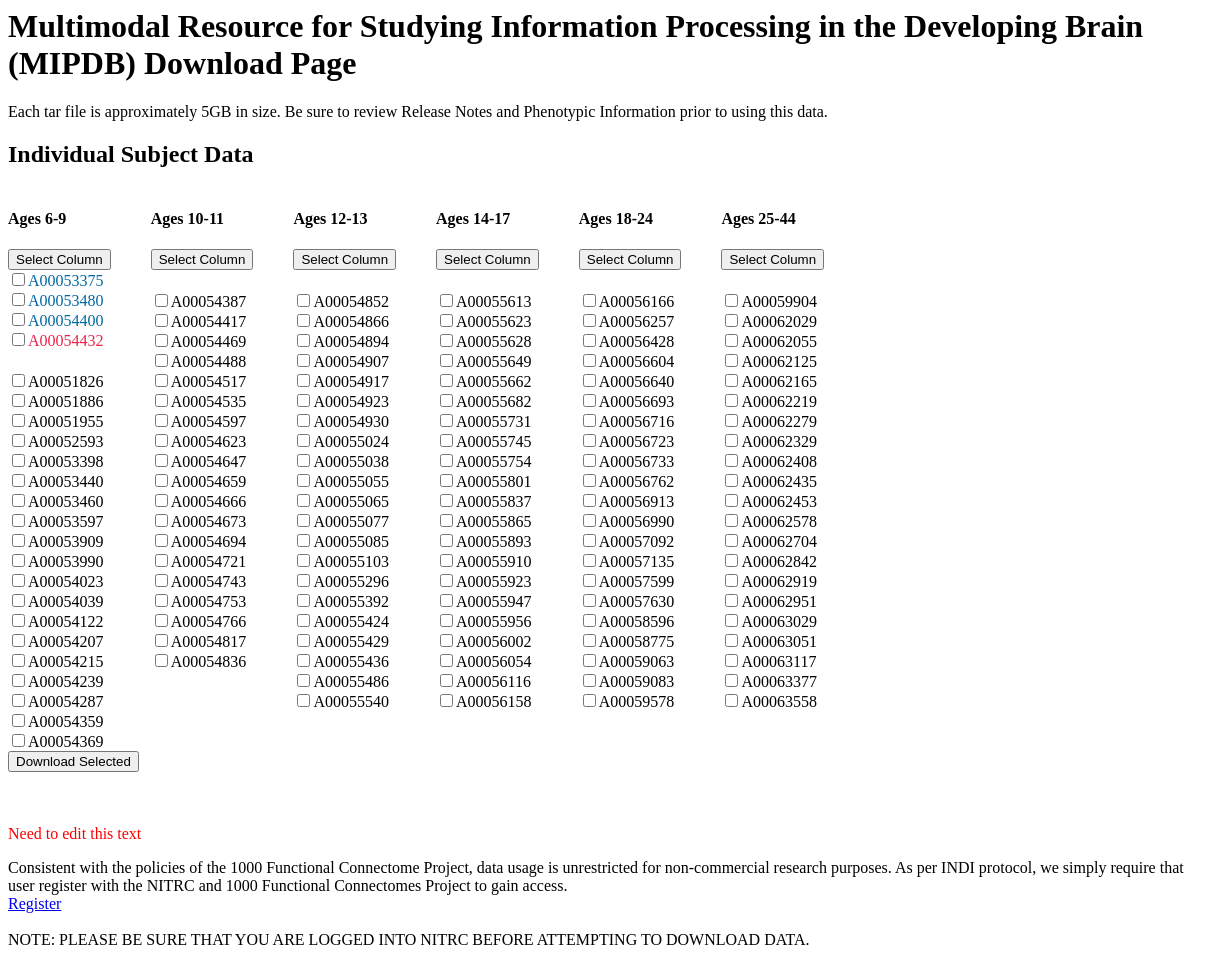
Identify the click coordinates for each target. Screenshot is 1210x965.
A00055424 (351, 621)
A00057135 (637, 561)
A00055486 (351, 681)
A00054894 (351, 341)
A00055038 (351, 461)
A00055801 (494, 481)
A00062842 (779, 561)
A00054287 (66, 701)
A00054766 (209, 621)
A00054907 (351, 361)
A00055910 (494, 561)
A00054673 (209, 521)
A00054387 (209, 301)
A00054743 (209, 581)
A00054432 (66, 340)
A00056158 (494, 701)
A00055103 (351, 561)
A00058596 (637, 621)
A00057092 (637, 541)
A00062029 (779, 321)
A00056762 (637, 481)
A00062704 (779, 541)
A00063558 (779, 701)
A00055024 (351, 441)
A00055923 (494, 581)
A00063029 (779, 621)
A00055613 (494, 301)
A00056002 (494, 641)
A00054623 (209, 441)
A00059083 (637, 681)
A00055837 (494, 501)
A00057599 (637, 581)
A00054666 (209, 501)
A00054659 (209, 481)
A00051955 (66, 421)
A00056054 (494, 661)
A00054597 (209, 421)
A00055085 (351, 541)
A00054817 (209, 641)
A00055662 (494, 381)
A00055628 (494, 341)
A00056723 (637, 441)
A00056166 (637, 301)
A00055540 (351, 701)
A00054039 (66, 601)
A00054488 (209, 361)
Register (34, 903)
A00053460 (66, 501)
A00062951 (779, 601)
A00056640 (637, 381)
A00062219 (779, 401)
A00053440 (66, 481)
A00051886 (66, 401)
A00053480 (66, 300)
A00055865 (494, 521)
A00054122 (66, 621)
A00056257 (637, 321)
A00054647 (209, 461)
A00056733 (637, 461)
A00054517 (209, 381)
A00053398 (66, 461)
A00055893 (494, 541)
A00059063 (637, 661)
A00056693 (637, 401)
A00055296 (351, 581)
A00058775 (637, 641)
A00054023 (66, 581)
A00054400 (66, 320)
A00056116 (493, 681)
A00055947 (494, 601)
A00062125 (779, 361)
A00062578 (779, 521)
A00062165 (779, 381)
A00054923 (351, 401)
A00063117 (778, 661)
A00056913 (637, 501)
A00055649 (494, 361)
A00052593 (66, 441)
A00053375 (66, 280)
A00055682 (494, 401)
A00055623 (494, 321)
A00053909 (66, 541)
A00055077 (351, 521)
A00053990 (66, 561)
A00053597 (66, 521)
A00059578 (637, 701)
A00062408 (779, 461)
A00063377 (779, 681)
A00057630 (637, 601)
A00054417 (209, 321)
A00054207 (66, 641)
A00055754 (494, 461)
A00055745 (494, 441)
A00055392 (351, 601)
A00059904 (779, 301)
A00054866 (351, 321)
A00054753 (209, 601)
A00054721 (209, 561)
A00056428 (637, 341)
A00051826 (66, 381)
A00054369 (66, 741)
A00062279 (779, 421)
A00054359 (66, 721)
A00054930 (351, 421)
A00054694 (209, 541)
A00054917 (351, 381)
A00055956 (494, 621)
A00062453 (779, 501)
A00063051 (779, 641)
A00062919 (779, 581)
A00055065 (351, 501)
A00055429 (351, 641)
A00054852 (351, 301)
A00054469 (209, 341)
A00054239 (66, 681)
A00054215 (66, 661)
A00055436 (351, 661)
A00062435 (779, 481)
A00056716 (637, 421)
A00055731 (494, 421)
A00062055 (779, 341)
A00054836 (209, 661)
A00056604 (637, 361)
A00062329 (779, 441)
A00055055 (351, 481)
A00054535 (209, 401)
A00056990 (637, 521)
